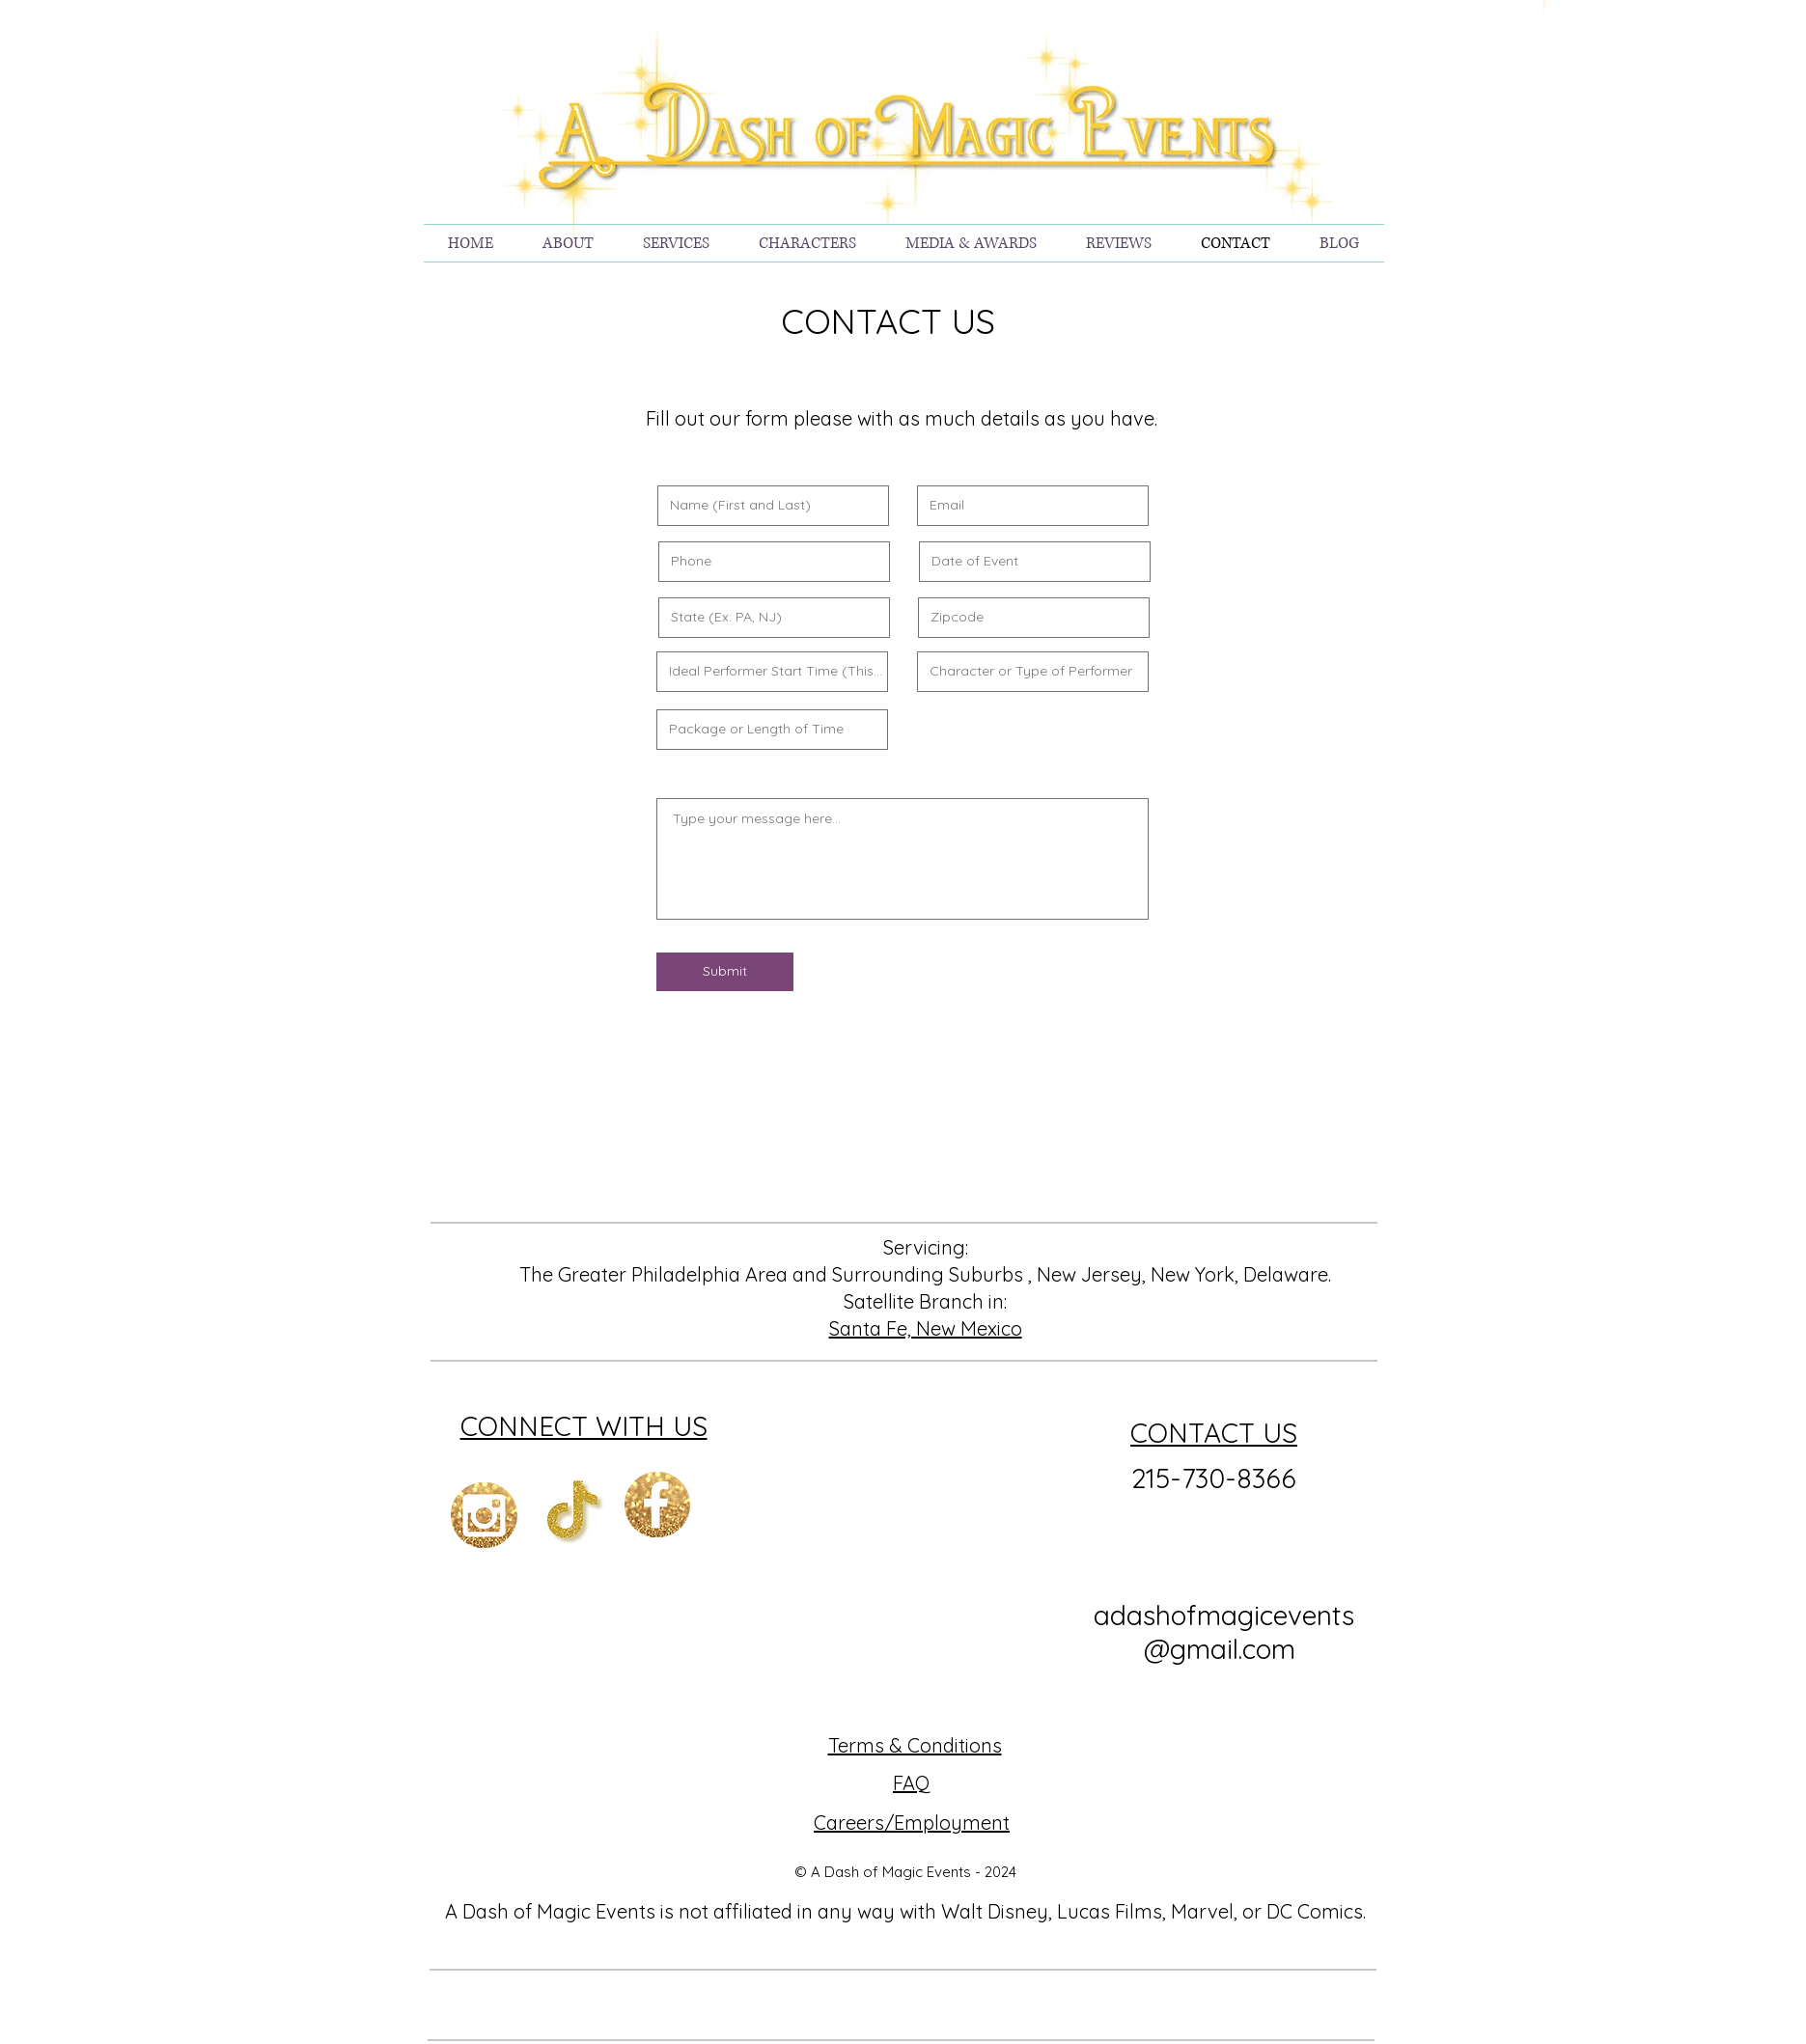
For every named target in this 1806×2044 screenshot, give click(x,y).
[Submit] (724, 972)
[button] (677, 243)
